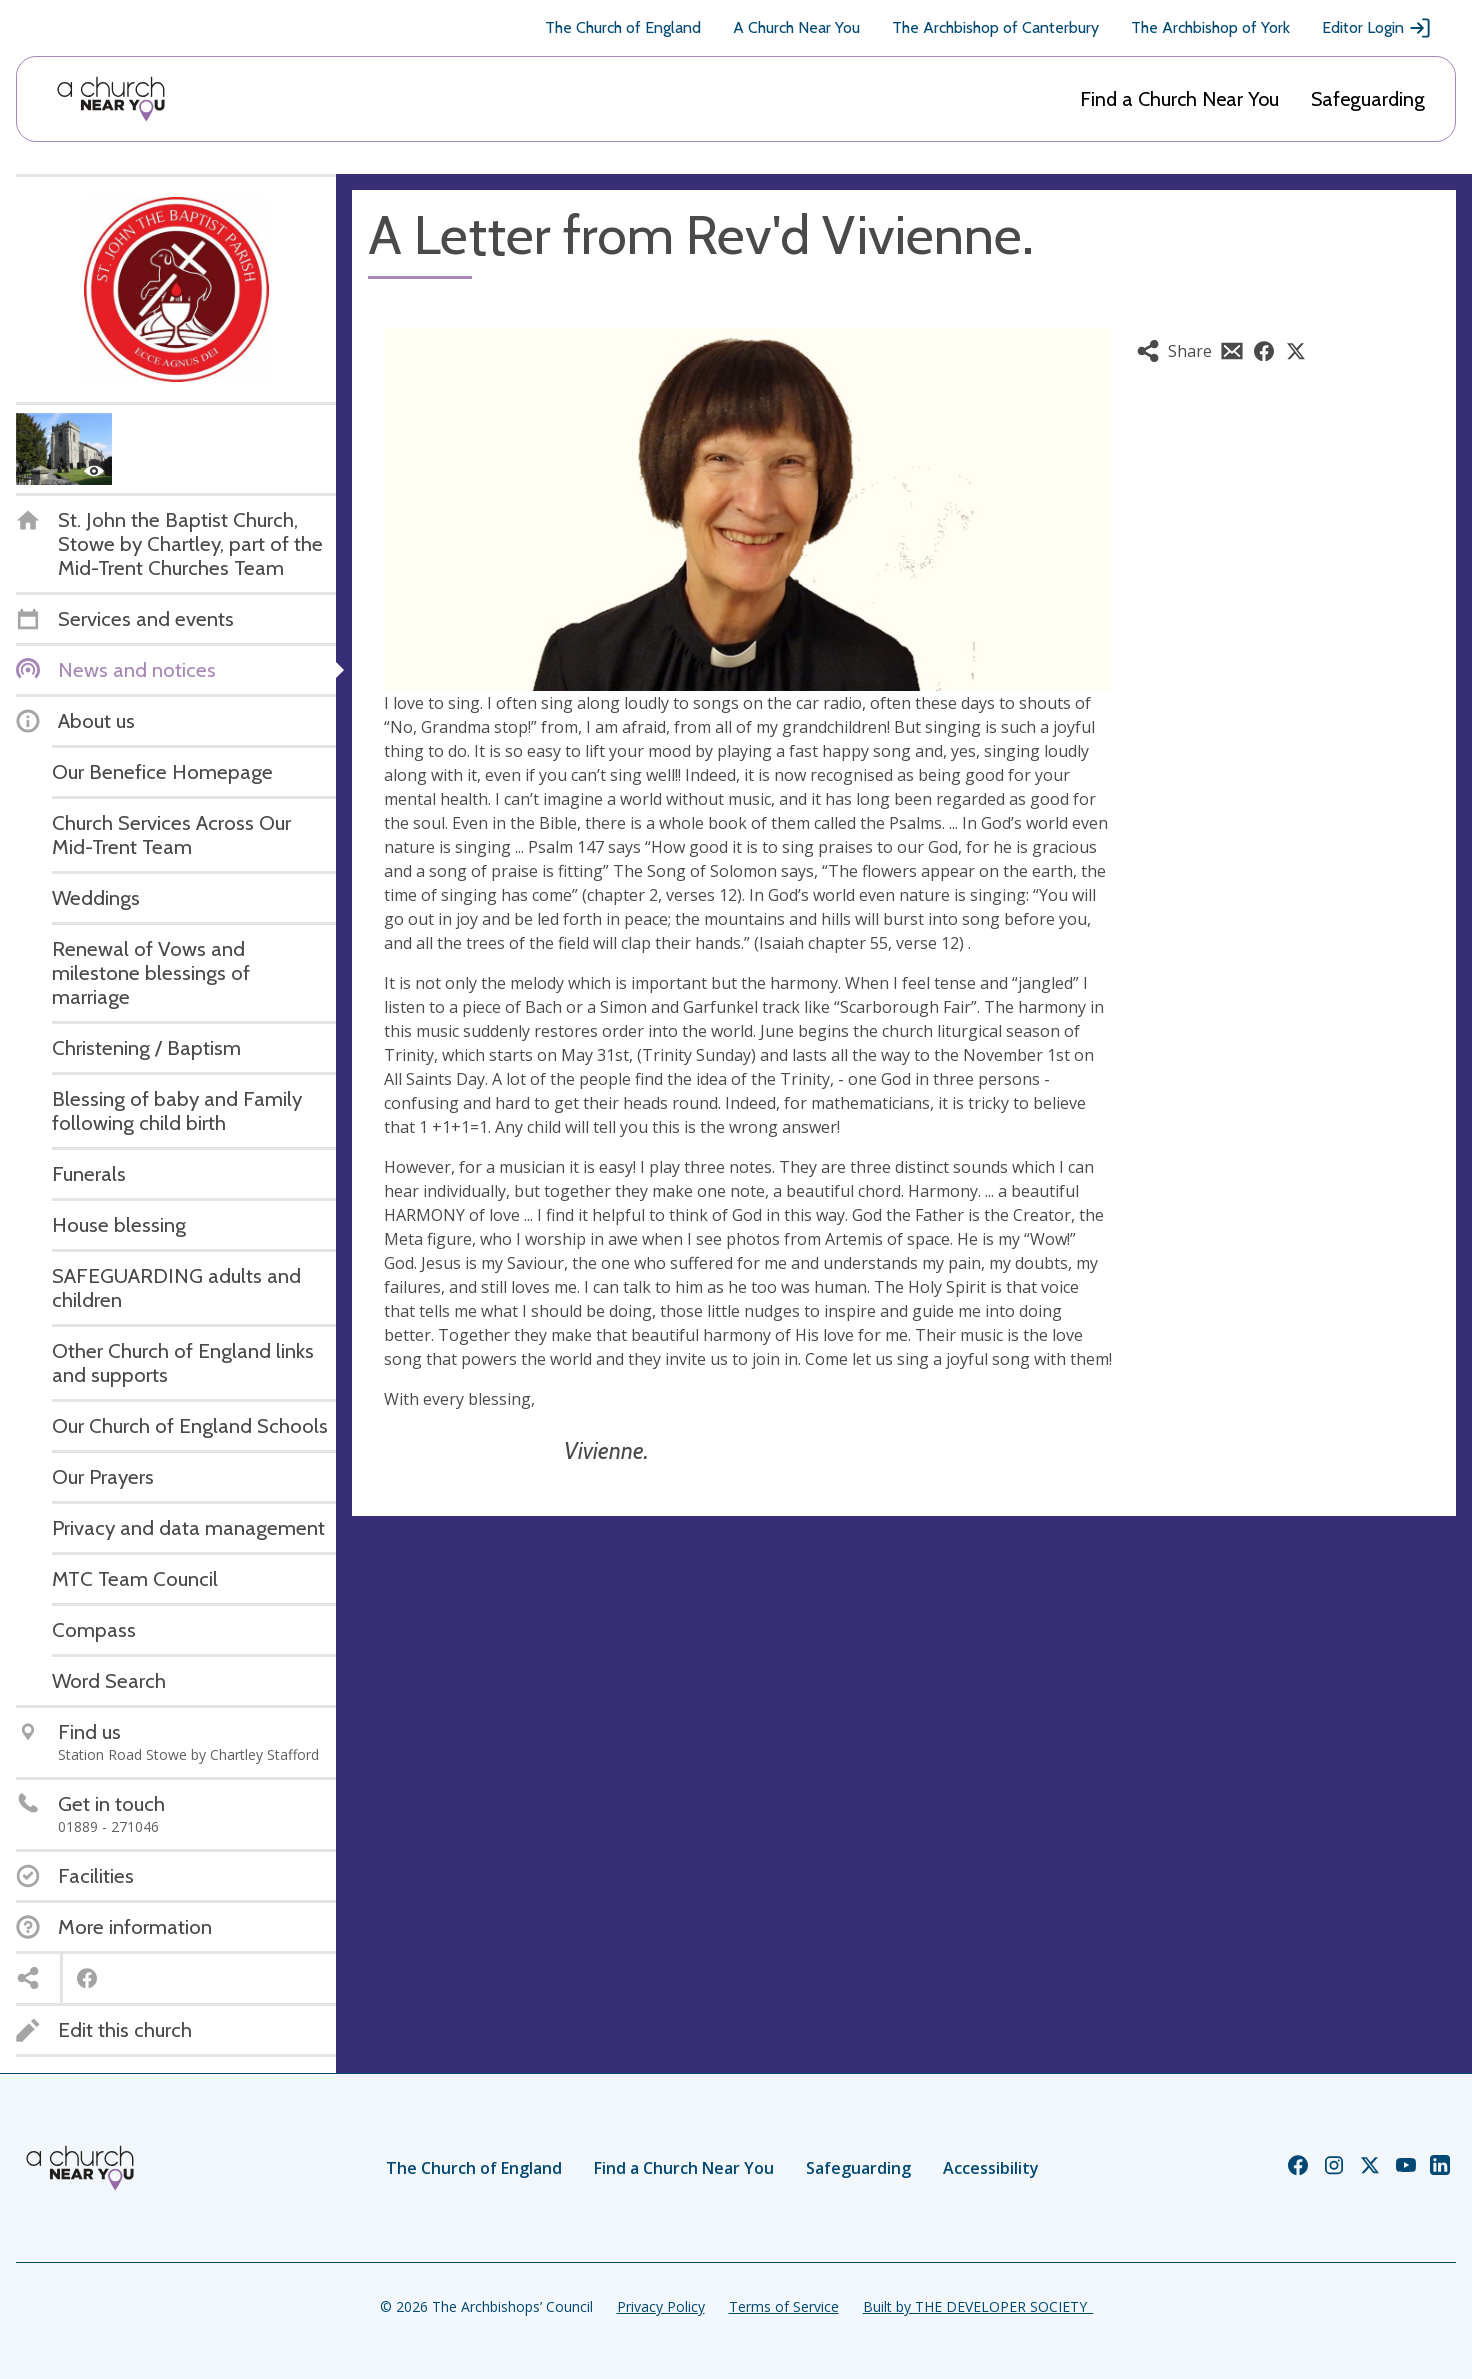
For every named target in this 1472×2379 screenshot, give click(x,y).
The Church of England (623, 27)
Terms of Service (784, 2306)
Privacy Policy (661, 2306)
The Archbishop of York (1210, 27)
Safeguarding (1368, 99)
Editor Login (1377, 28)
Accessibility (991, 2168)
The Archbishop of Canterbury (995, 27)
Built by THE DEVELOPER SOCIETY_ (978, 2306)
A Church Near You (796, 27)
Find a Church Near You (1179, 99)
